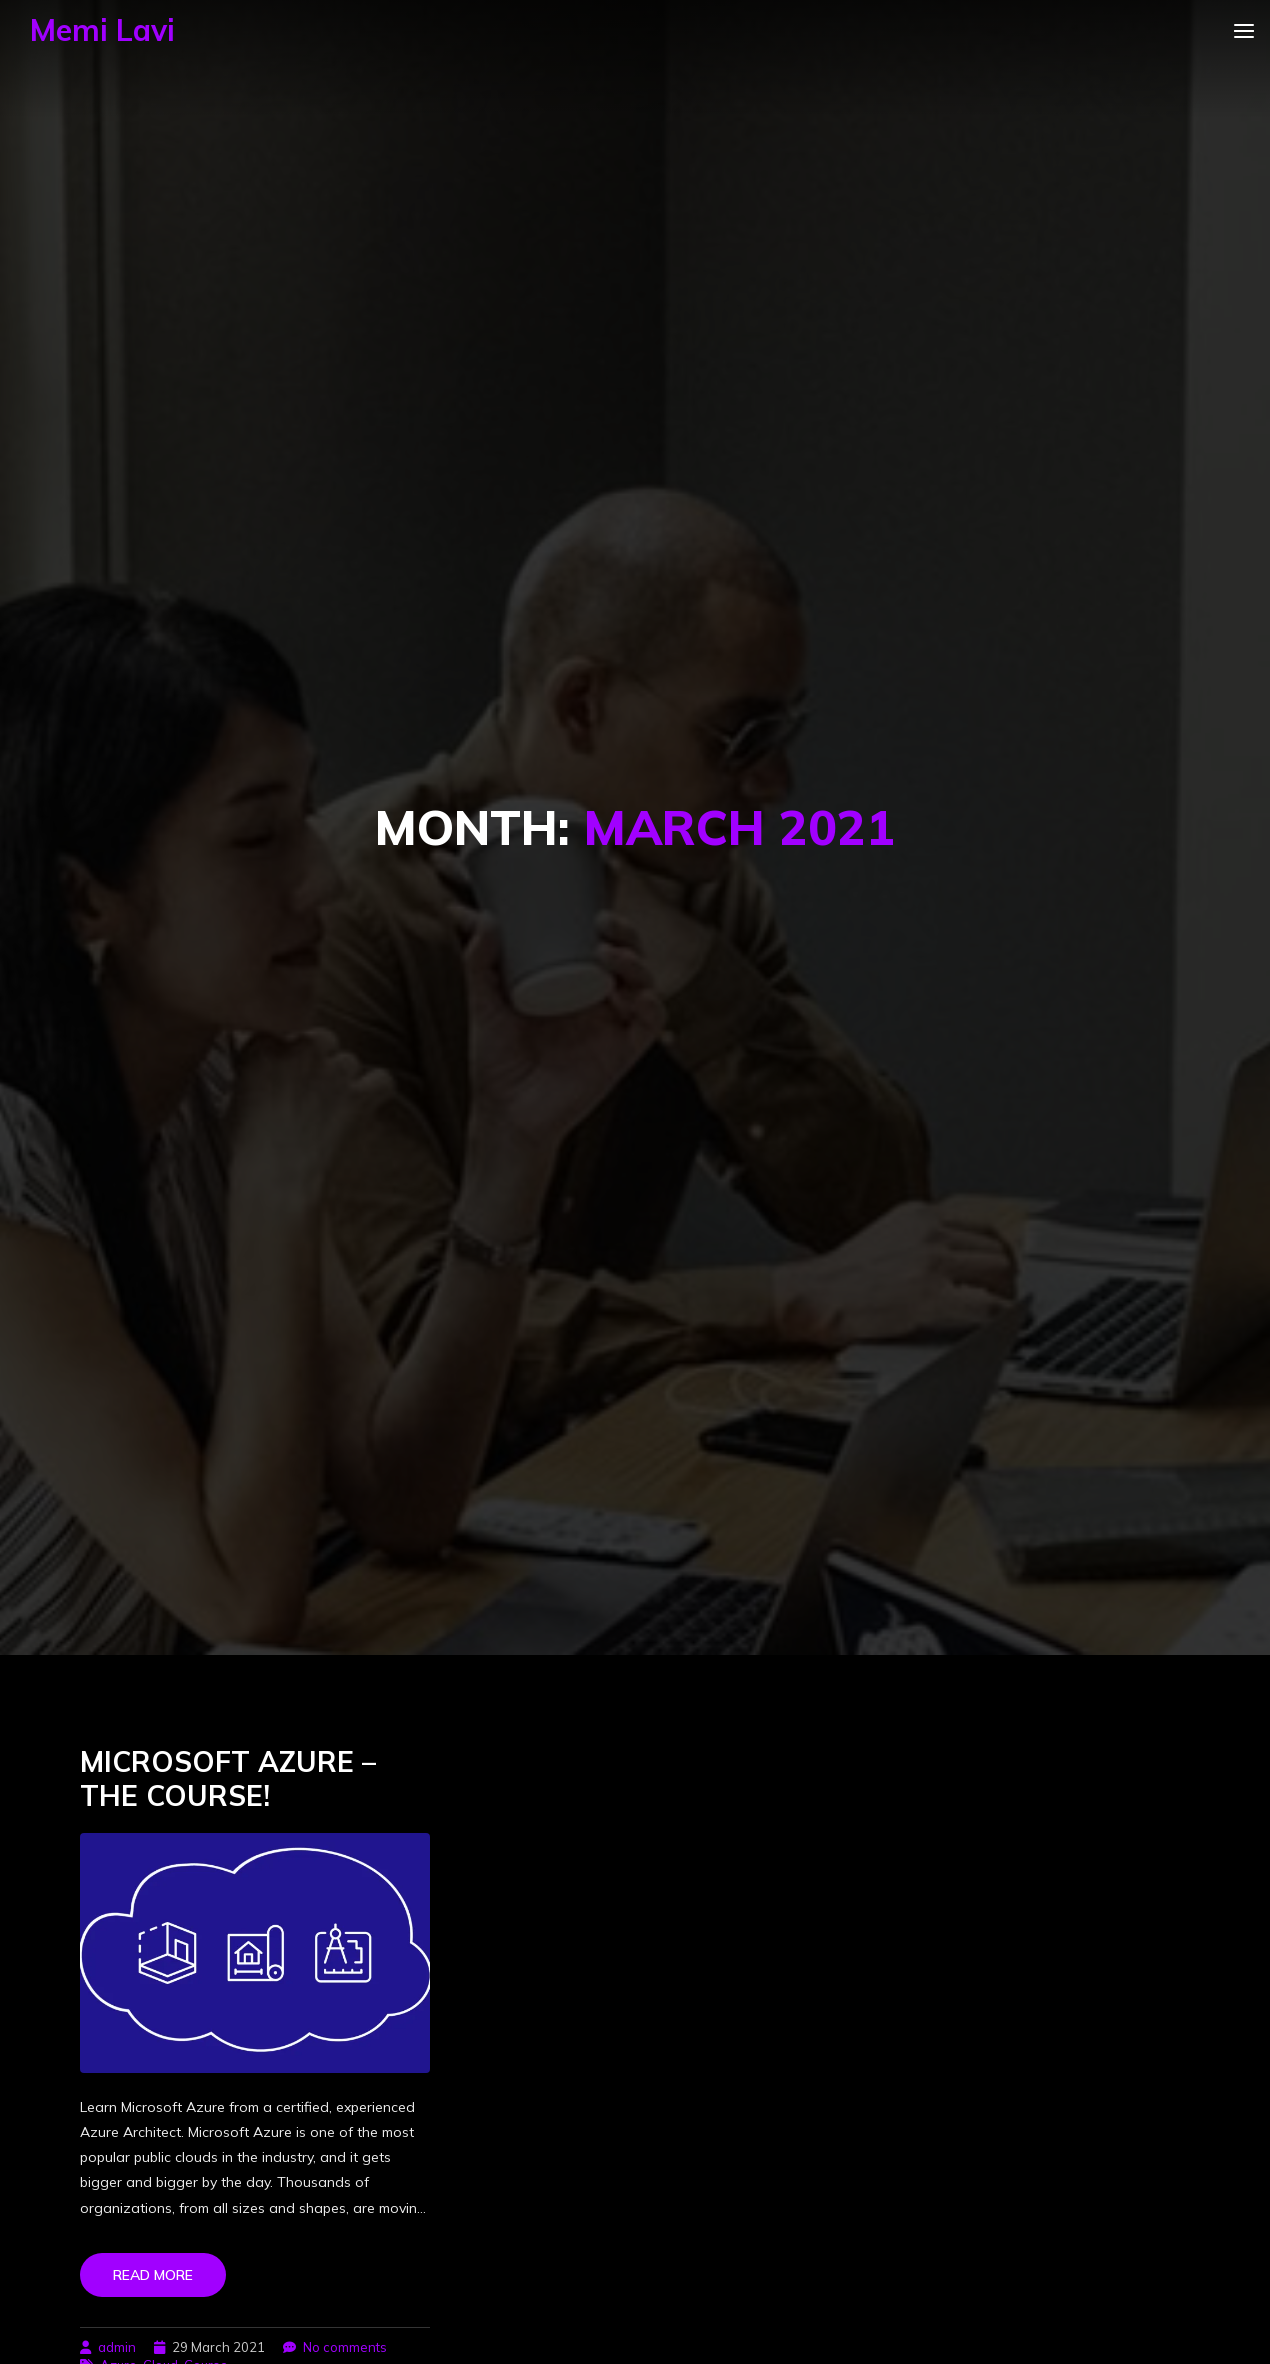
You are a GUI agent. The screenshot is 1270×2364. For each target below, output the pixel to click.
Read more (153, 2275)
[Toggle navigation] (1251, 30)
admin (117, 2347)
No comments (345, 2347)
